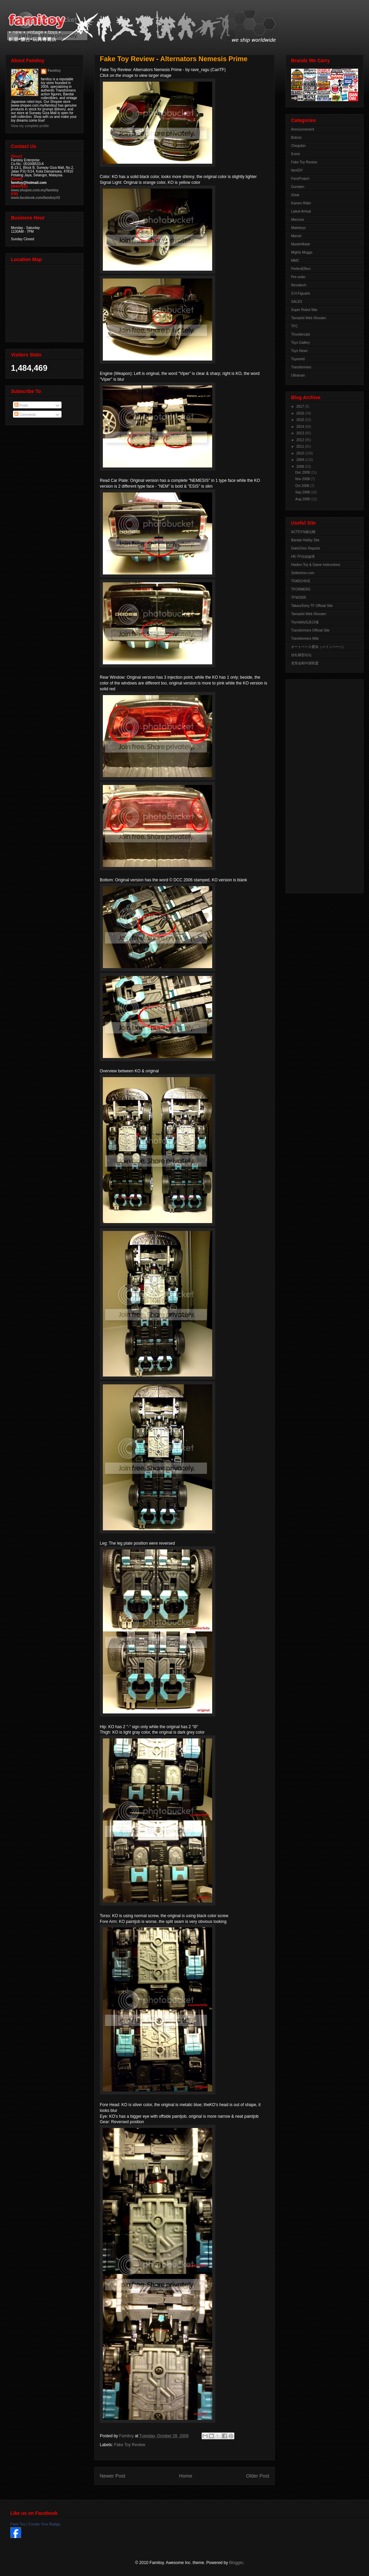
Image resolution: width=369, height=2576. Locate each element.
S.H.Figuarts (300, 293)
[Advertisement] (318, 784)
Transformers (301, 367)
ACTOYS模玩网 (303, 532)
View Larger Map (45, 302)
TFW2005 (298, 597)
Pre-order (298, 277)
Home (185, 2476)
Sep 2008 (303, 492)
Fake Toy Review (129, 2444)
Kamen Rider (301, 203)
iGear (295, 195)
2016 (300, 413)
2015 (300, 420)
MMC (295, 260)
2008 (300, 467)
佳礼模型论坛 (301, 655)
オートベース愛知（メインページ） (318, 647)
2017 (300, 406)
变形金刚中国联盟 (304, 663)
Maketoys (298, 228)
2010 (300, 453)
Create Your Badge (44, 2524)
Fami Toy (17, 2524)
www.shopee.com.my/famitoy (35, 190)
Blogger (236, 2562)
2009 (300, 460)
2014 (300, 427)
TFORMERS (300, 589)
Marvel (296, 236)
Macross (297, 219)
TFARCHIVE (300, 581)
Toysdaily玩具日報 (305, 622)
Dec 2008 (303, 472)
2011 (300, 446)
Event (295, 154)
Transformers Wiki (305, 638)
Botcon (296, 137)
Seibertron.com (302, 573)
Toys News (299, 351)
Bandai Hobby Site (305, 540)
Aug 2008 (303, 499)
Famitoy (54, 70)
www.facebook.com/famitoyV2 (35, 198)
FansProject (300, 178)
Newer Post (112, 2476)
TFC (294, 326)
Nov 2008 (303, 479)
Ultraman (298, 375)
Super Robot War (304, 310)
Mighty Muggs (301, 252)
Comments (25, 415)
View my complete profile (30, 126)
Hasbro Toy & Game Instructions (315, 565)
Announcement (302, 129)
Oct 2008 (302, 486)
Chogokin (298, 146)
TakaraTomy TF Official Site (312, 606)
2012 (300, 440)
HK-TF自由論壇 (303, 556)
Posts (21, 405)
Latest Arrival (301, 211)
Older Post (257, 2476)
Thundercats (300, 334)
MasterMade (300, 244)
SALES (296, 301)
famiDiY (297, 170)
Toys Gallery (300, 342)
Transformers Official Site (310, 630)
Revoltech (298, 285)
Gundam (297, 187)
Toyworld (297, 359)
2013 (300, 433)
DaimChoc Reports (305, 548)
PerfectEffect (301, 269)
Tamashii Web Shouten (308, 318)
